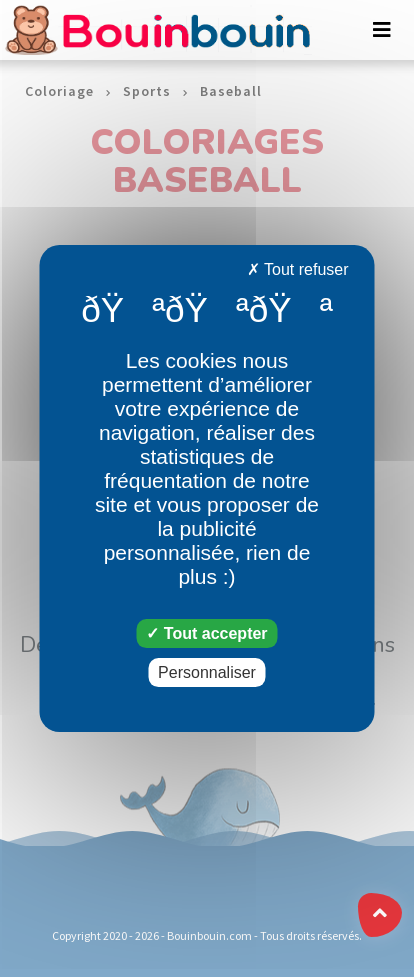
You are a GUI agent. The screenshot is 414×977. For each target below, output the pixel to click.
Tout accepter (206, 633)
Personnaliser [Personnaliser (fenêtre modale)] (207, 672)
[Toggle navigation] (382, 30)
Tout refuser (298, 269)
